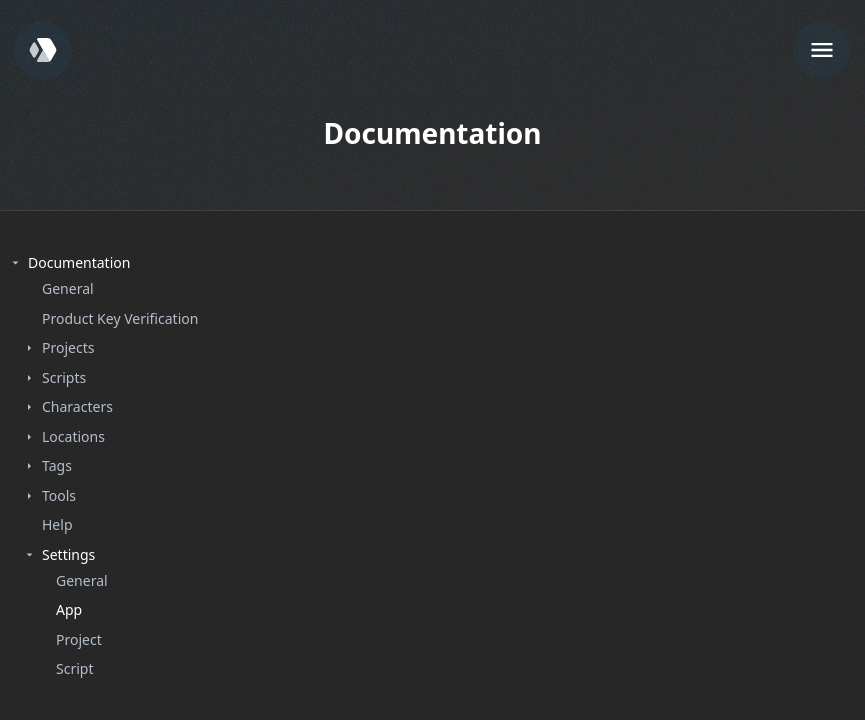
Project (79, 639)
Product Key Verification (120, 318)
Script (74, 668)
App (69, 609)
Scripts (64, 377)
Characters (77, 406)
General (68, 288)
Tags (57, 465)
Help (57, 524)
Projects (68, 347)
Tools (59, 495)
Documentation (79, 262)
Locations (73, 436)
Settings (68, 554)
